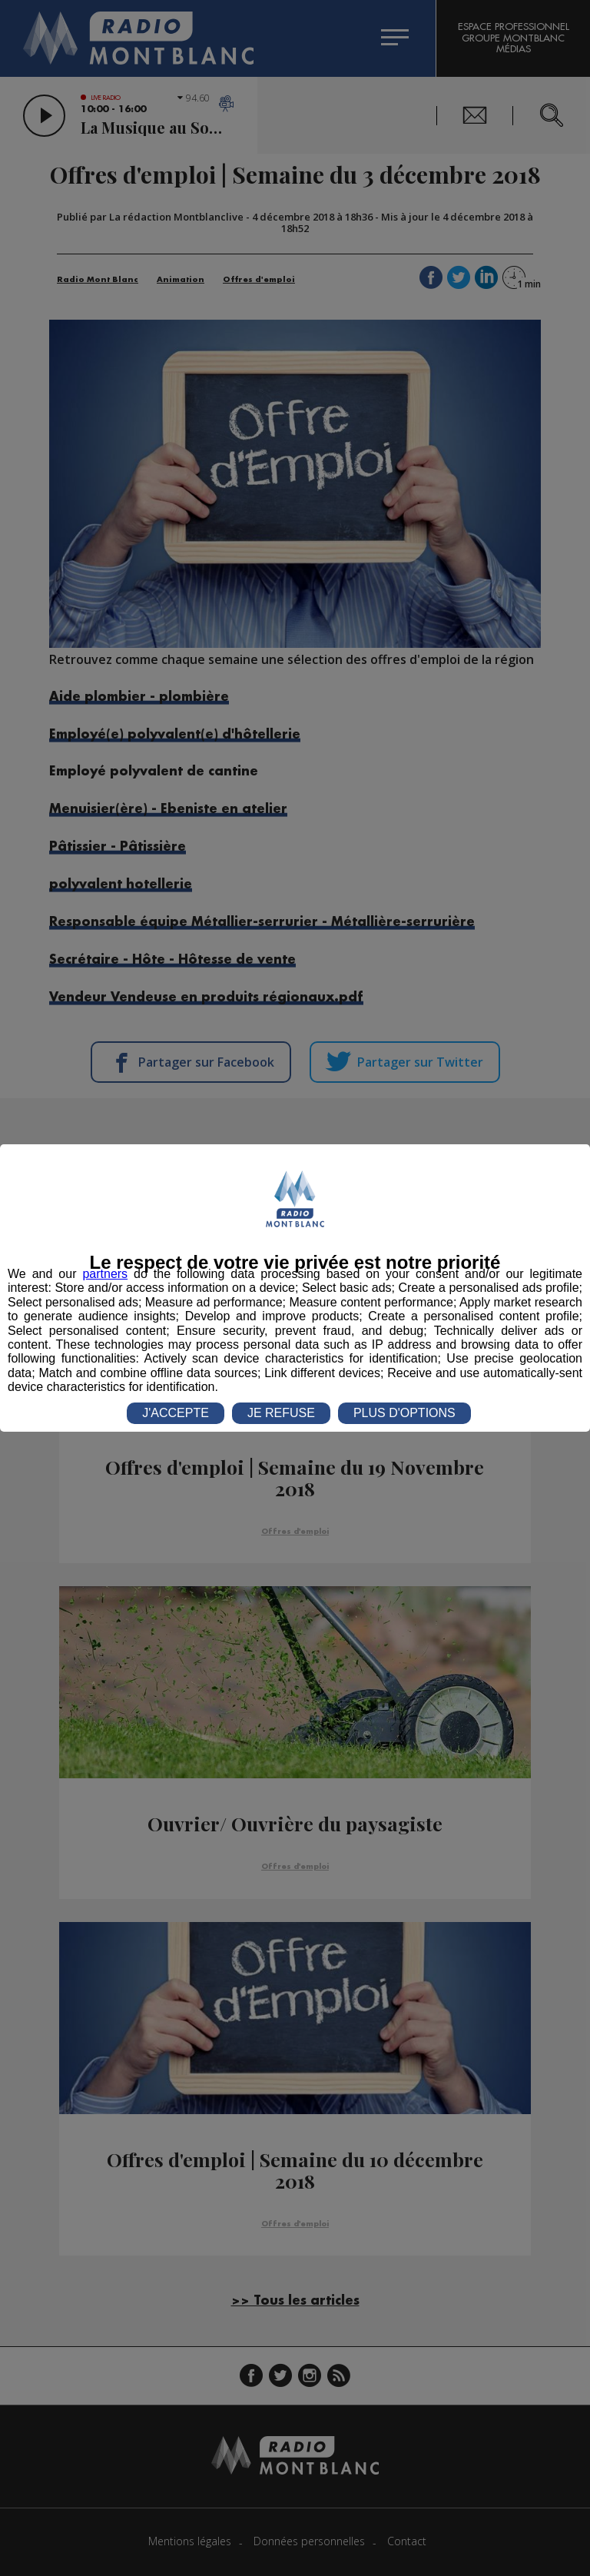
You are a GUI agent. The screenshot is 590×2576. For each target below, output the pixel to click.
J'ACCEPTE (175, 1412)
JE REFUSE (281, 1412)
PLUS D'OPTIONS (404, 1412)
